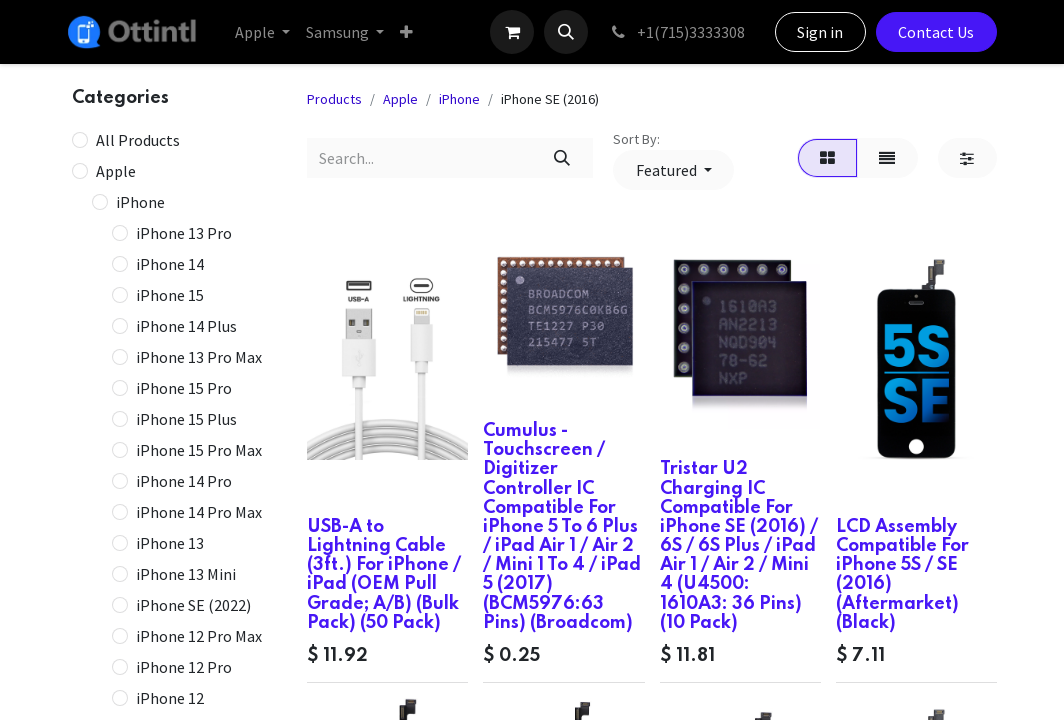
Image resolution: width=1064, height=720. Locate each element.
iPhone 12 (170, 698)
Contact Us (936, 32)
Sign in (820, 32)
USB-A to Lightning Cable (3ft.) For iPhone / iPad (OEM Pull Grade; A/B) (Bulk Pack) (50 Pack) (384, 575)
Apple (116, 171)
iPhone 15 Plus (186, 419)
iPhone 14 (170, 264)
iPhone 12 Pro (184, 667)
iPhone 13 (170, 543)
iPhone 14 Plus (186, 326)
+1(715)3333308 (676, 32)
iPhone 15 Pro (184, 388)
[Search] (562, 158)
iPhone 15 (170, 295)
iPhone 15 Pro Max (199, 450)
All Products (138, 140)
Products (334, 99)
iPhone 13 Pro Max (199, 357)
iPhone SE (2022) (193, 605)
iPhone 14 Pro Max (199, 512)
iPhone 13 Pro (184, 233)
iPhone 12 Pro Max (199, 636)
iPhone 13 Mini (186, 574)
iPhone (140, 202)
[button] (566, 32)
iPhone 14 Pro (184, 481)
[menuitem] (262, 32)
